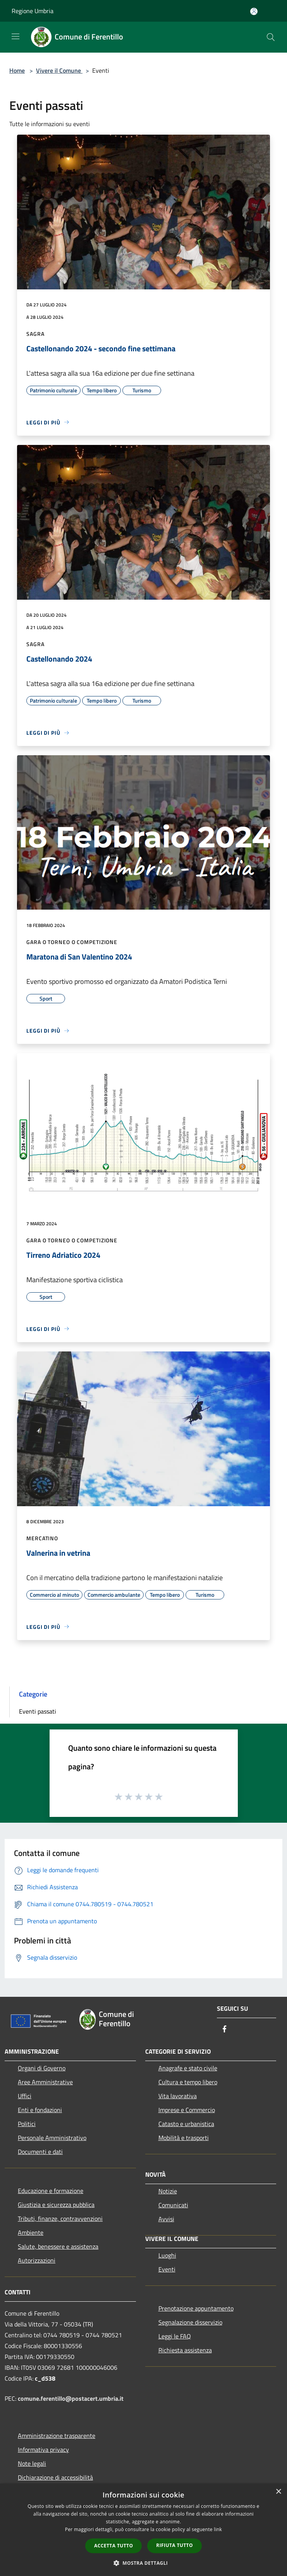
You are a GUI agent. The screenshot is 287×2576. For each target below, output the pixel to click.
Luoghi (167, 2255)
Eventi (166, 2269)
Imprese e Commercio (186, 2109)
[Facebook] (224, 2029)
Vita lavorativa (177, 2095)
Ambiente (30, 2232)
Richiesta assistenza (185, 2350)
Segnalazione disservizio (190, 2322)
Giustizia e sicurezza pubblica (56, 2204)
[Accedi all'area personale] (254, 11)
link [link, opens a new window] (218, 2529)
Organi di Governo (41, 2068)
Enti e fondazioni (40, 2109)
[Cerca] (270, 37)
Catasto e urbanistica (186, 2123)
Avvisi (166, 2219)
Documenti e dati (40, 2151)
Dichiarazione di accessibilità (55, 2477)
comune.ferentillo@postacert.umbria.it (71, 2398)
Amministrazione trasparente (56, 2435)
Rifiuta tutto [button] (174, 2545)
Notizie (167, 2191)
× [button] (278, 2492)
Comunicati (173, 2205)
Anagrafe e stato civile (187, 2068)
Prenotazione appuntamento (196, 2308)
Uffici (24, 2095)
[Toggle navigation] (15, 36)
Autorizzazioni (36, 2260)
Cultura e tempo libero (187, 2082)
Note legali (32, 2463)
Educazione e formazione (50, 2190)
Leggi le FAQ (174, 2336)
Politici (27, 2123)
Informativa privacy (43, 2449)
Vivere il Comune (59, 70)
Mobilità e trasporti (183, 2137)
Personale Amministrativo (52, 2137)
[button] (143, 2563)
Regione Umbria (32, 10)
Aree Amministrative (45, 2082)
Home (17, 70)
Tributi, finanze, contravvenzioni (60, 2218)
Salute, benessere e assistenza (58, 2246)
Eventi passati (37, 1711)
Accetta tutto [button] (113, 2545)
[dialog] (143, 2530)
